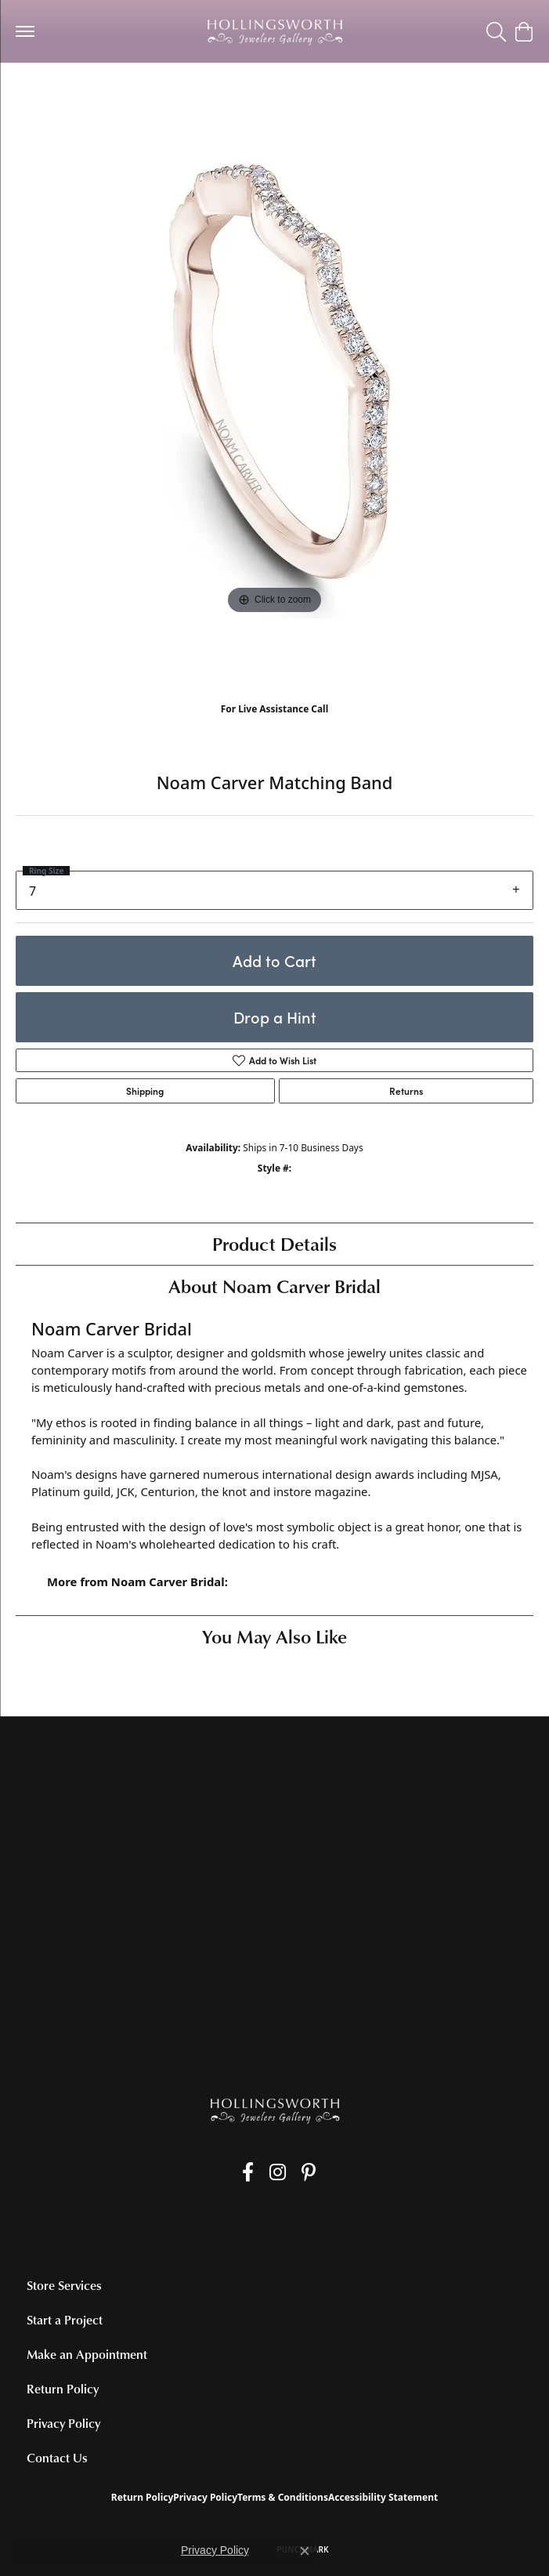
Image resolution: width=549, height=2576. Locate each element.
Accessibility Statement (383, 2497)
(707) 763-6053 (274, 725)
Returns (406, 1091)
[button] (496, 31)
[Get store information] (274, 1875)
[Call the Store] (274, 1855)
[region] (274, 407)
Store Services (64, 2285)
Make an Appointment (87, 2354)
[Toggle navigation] (25, 31)
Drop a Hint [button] (274, 1016)
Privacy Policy (63, 2423)
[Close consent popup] (304, 2551)
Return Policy (63, 2388)
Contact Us (57, 2457)
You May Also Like (274, 1636)
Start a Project (65, 2319)
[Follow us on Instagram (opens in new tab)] (277, 2172)
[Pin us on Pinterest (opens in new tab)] (309, 2172)
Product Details (274, 1243)
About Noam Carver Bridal (274, 1286)
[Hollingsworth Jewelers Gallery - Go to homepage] (275, 2110)
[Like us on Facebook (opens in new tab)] (248, 2172)
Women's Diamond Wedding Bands (108, 93)
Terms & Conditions (282, 2497)
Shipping (145, 1091)
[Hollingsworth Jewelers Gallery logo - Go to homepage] (275, 31)
